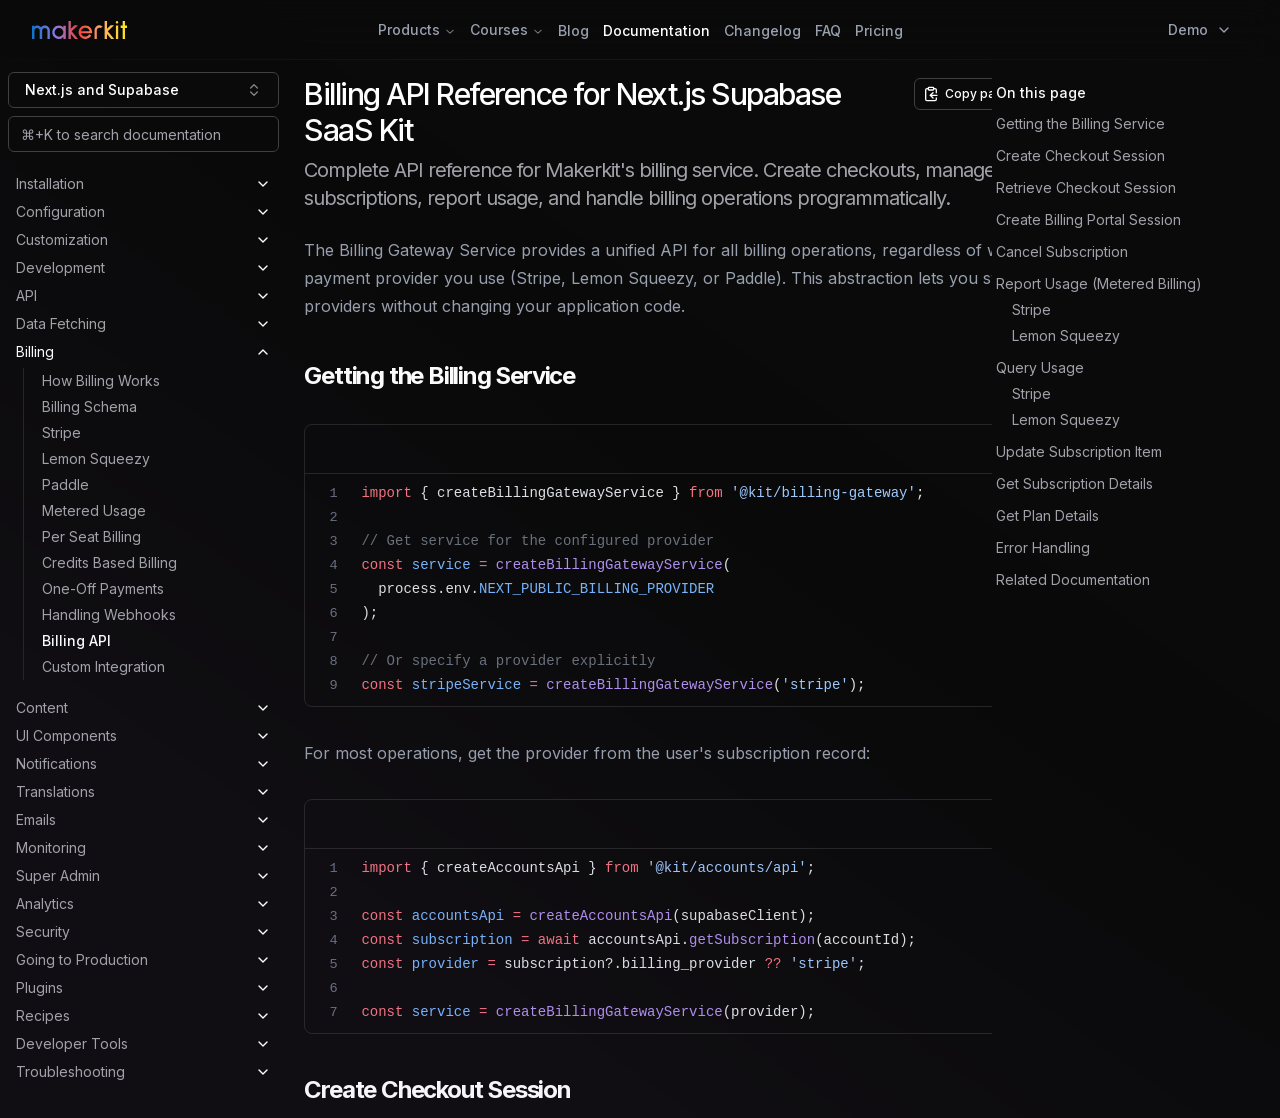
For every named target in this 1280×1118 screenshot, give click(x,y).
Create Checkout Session (1080, 155)
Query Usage (1040, 367)
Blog (573, 30)
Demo (1200, 29)
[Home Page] (234, 30)
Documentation (656, 30)
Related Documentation (1073, 579)
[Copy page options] (977, 94)
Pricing (879, 30)
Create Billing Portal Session (1088, 219)
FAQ (828, 30)
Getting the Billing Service (1080, 123)
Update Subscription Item (1079, 451)
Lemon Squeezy (1066, 335)
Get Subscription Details (1074, 483)
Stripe (1031, 309)
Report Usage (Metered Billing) (1099, 283)
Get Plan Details (1047, 515)
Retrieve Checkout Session (1086, 187)
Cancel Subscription (1062, 251)
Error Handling (1043, 547)
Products (417, 29)
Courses (507, 29)
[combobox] (143, 90)
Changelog (762, 30)
